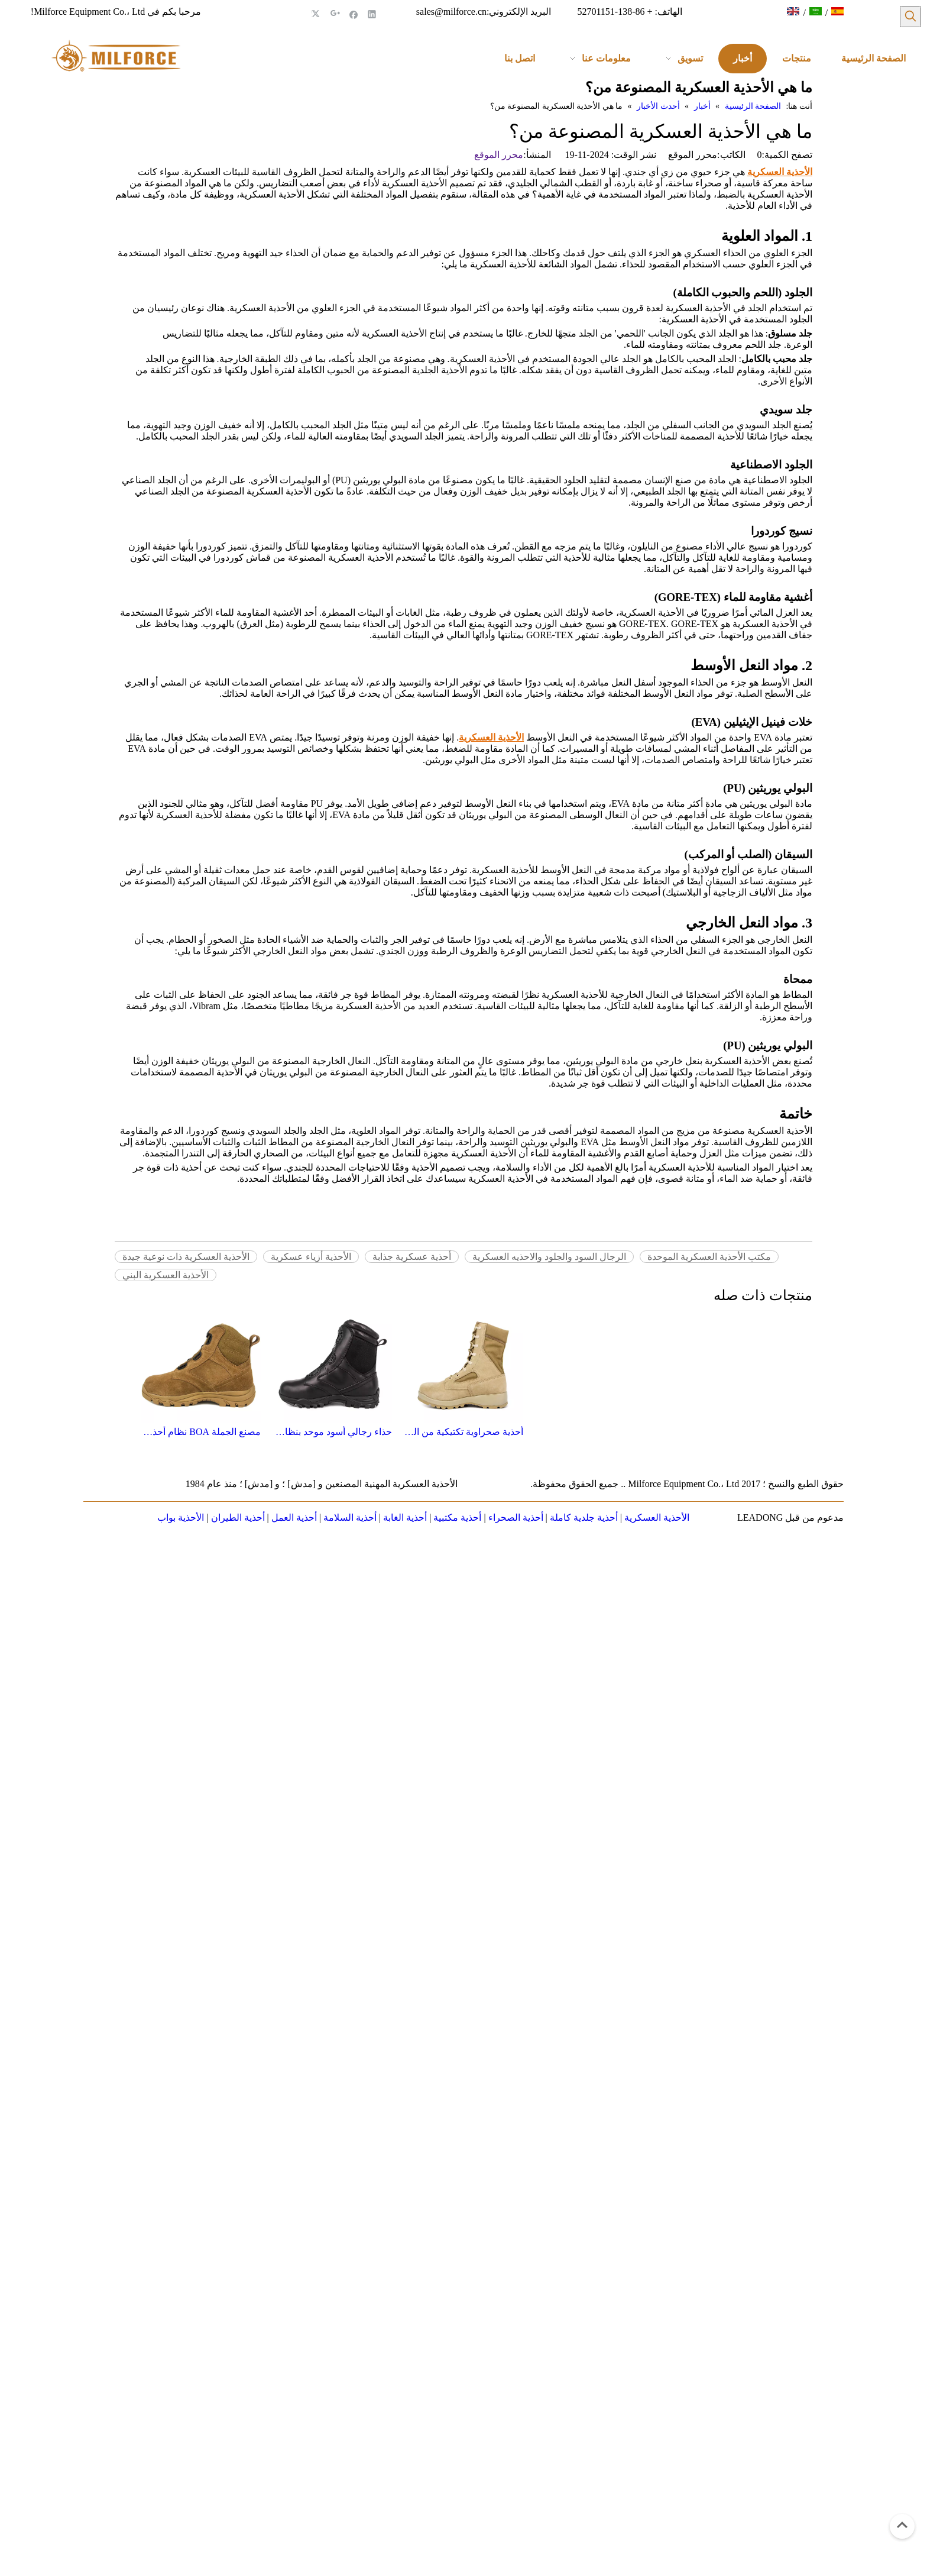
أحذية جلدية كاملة (584, 1517)
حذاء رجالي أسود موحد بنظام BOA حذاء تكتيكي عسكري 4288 (332, 1432)
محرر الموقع (498, 155)
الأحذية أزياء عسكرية (311, 1257)
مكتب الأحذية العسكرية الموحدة (709, 1257)
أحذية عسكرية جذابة (411, 1257)
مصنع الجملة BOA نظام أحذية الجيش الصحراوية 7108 (201, 1432)
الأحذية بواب (180, 1517)
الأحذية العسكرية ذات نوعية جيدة (185, 1257)
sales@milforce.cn (451, 12)
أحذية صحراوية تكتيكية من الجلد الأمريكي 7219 (463, 1432)
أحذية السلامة (350, 1517)
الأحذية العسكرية (656, 1517)
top (902, 2525)
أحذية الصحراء (515, 1517)
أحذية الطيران (238, 1517)
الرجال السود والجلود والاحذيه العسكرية (549, 1257)
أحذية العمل (294, 1517)
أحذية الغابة (405, 1517)
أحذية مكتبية (457, 1517)
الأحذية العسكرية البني (165, 1275)
